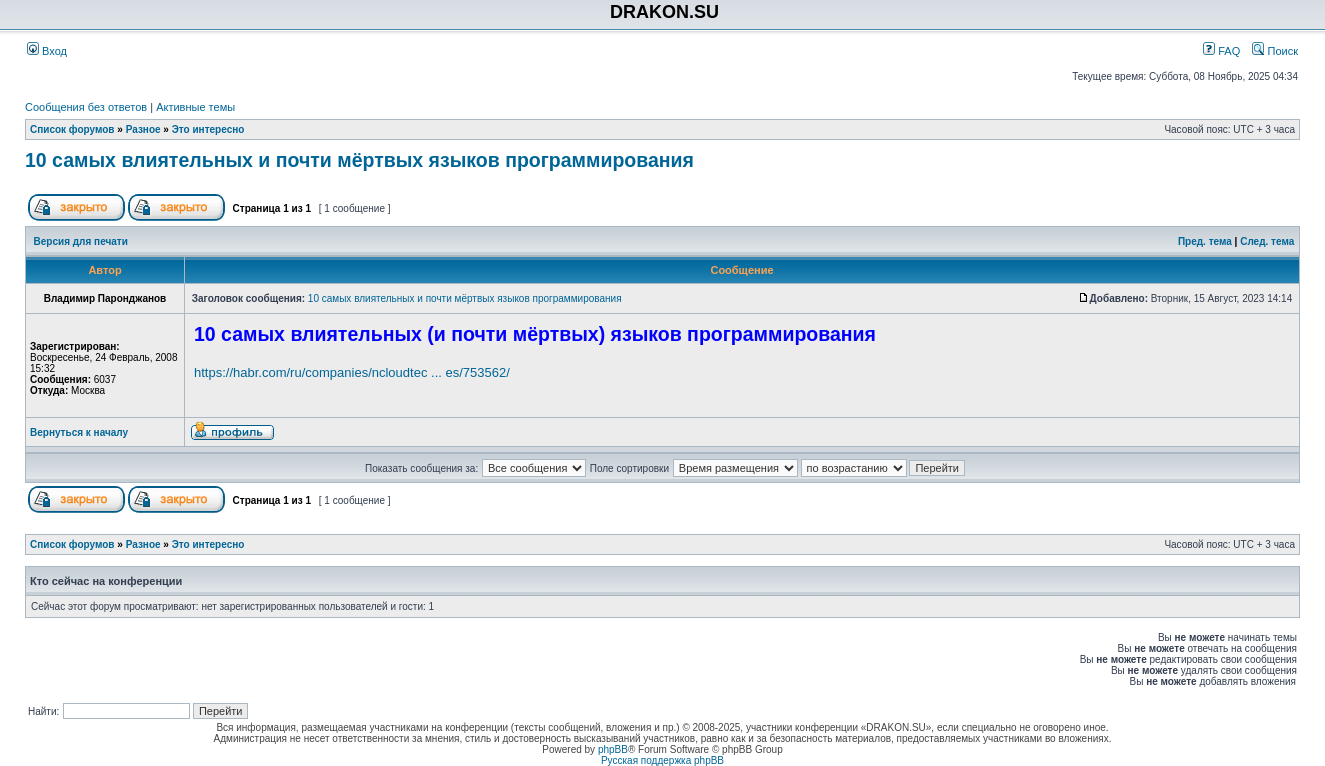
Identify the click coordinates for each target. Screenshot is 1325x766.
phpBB (613, 749)
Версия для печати (81, 241)
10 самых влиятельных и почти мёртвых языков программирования (359, 160)
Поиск (1275, 51)
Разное (143, 129)
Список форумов (72, 129)
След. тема (1267, 241)
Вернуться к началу (79, 432)
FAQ (1221, 51)
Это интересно (208, 129)
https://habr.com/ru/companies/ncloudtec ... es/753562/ (352, 372)
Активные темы (195, 107)
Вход (47, 51)
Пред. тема (1205, 241)
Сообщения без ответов (86, 107)
